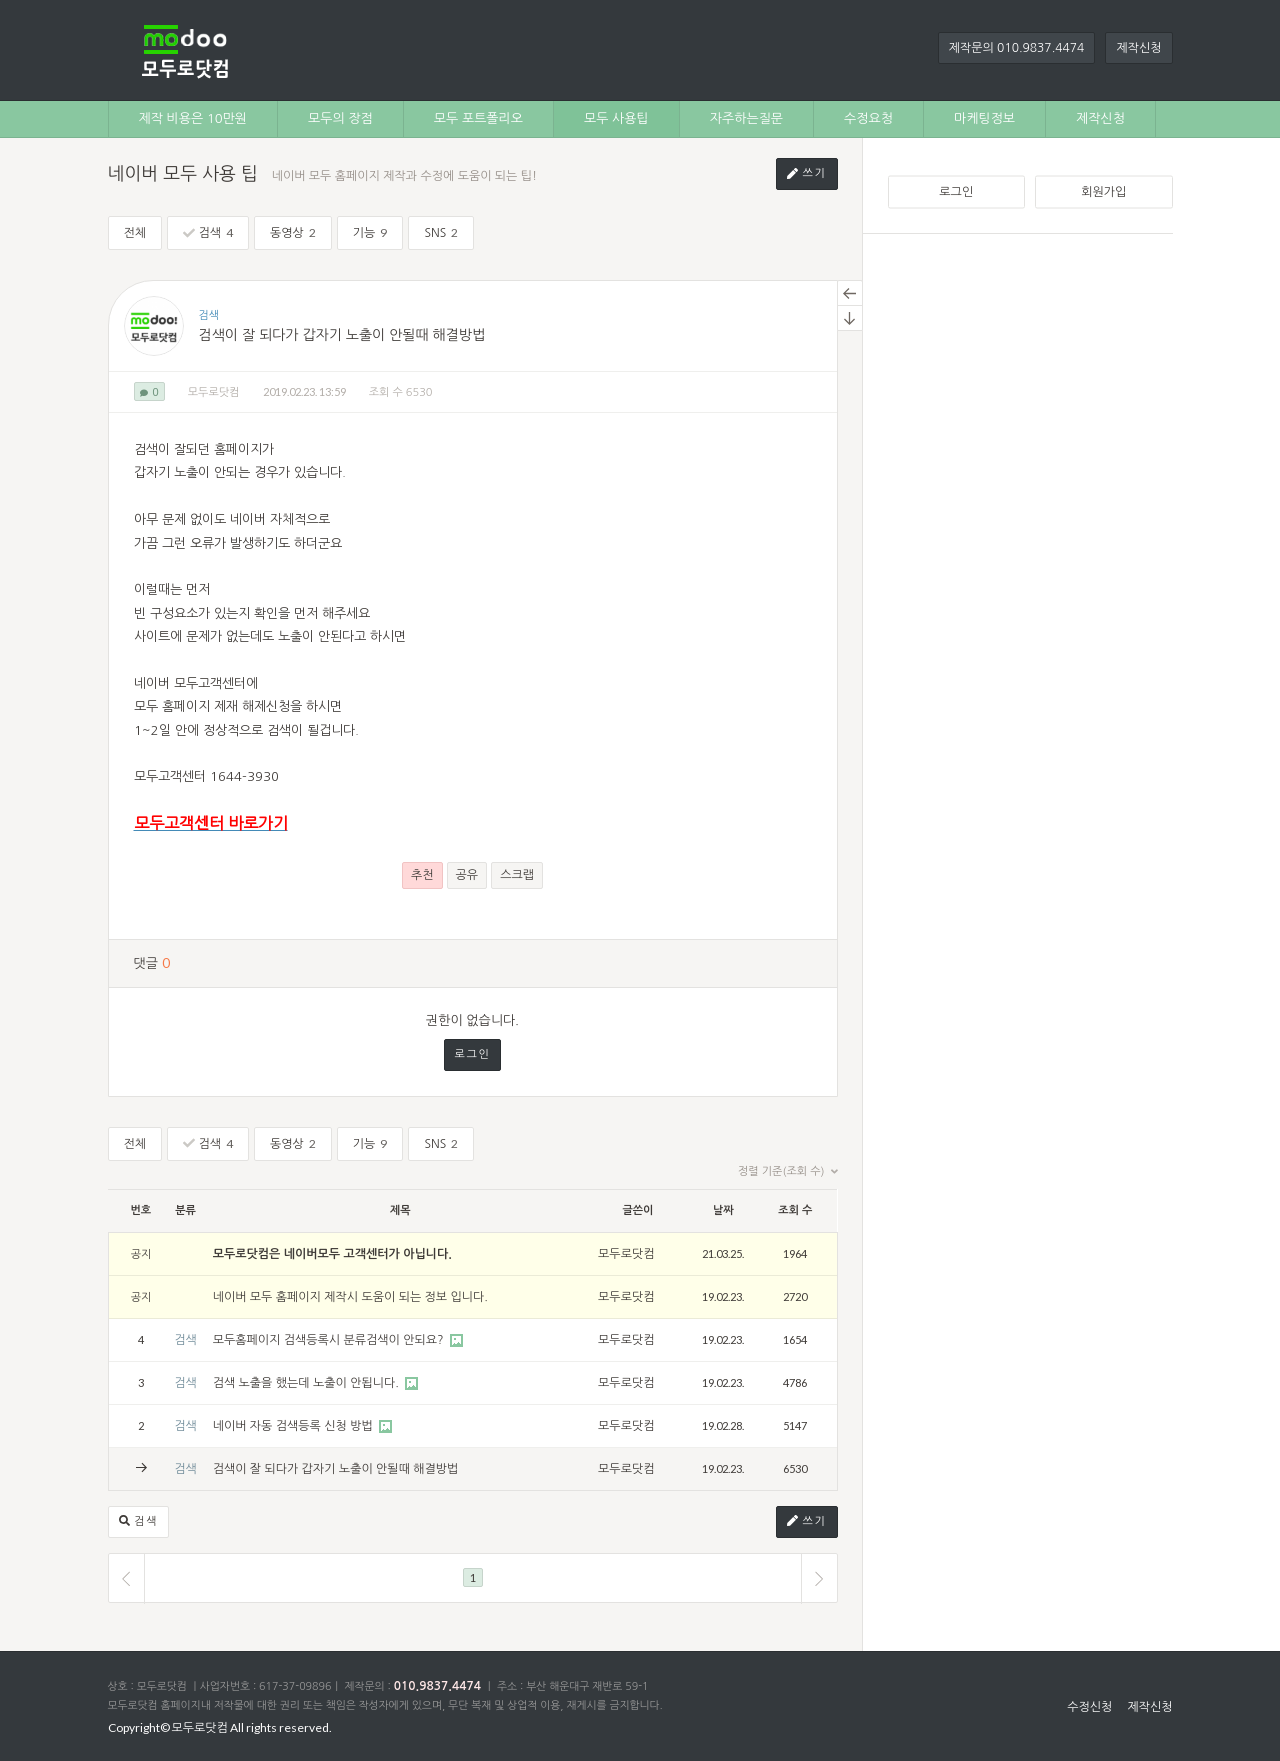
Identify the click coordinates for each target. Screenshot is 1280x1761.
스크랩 (517, 875)
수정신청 (1089, 1707)
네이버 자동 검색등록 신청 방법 (294, 1426)
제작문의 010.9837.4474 (1017, 48)
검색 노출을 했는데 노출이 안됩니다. (308, 1383)
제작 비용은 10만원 (193, 118)
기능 (370, 232)
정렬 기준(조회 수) (787, 1172)
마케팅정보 (984, 118)
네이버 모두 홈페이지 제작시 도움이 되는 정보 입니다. (350, 1297)
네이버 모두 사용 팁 (183, 174)
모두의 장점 (340, 118)
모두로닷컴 (214, 392)
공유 (467, 875)
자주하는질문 (746, 118)
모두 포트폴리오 (478, 118)
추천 (422, 875)
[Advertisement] (1030, 559)
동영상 (293, 232)
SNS (441, 232)
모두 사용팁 (616, 118)
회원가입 (1103, 192)
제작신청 (1138, 48)
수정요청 (868, 118)
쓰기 (807, 174)
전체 (135, 233)
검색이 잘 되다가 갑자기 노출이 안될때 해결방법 (342, 335)
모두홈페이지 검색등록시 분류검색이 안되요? (330, 1340)
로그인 (956, 192)
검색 (208, 232)
